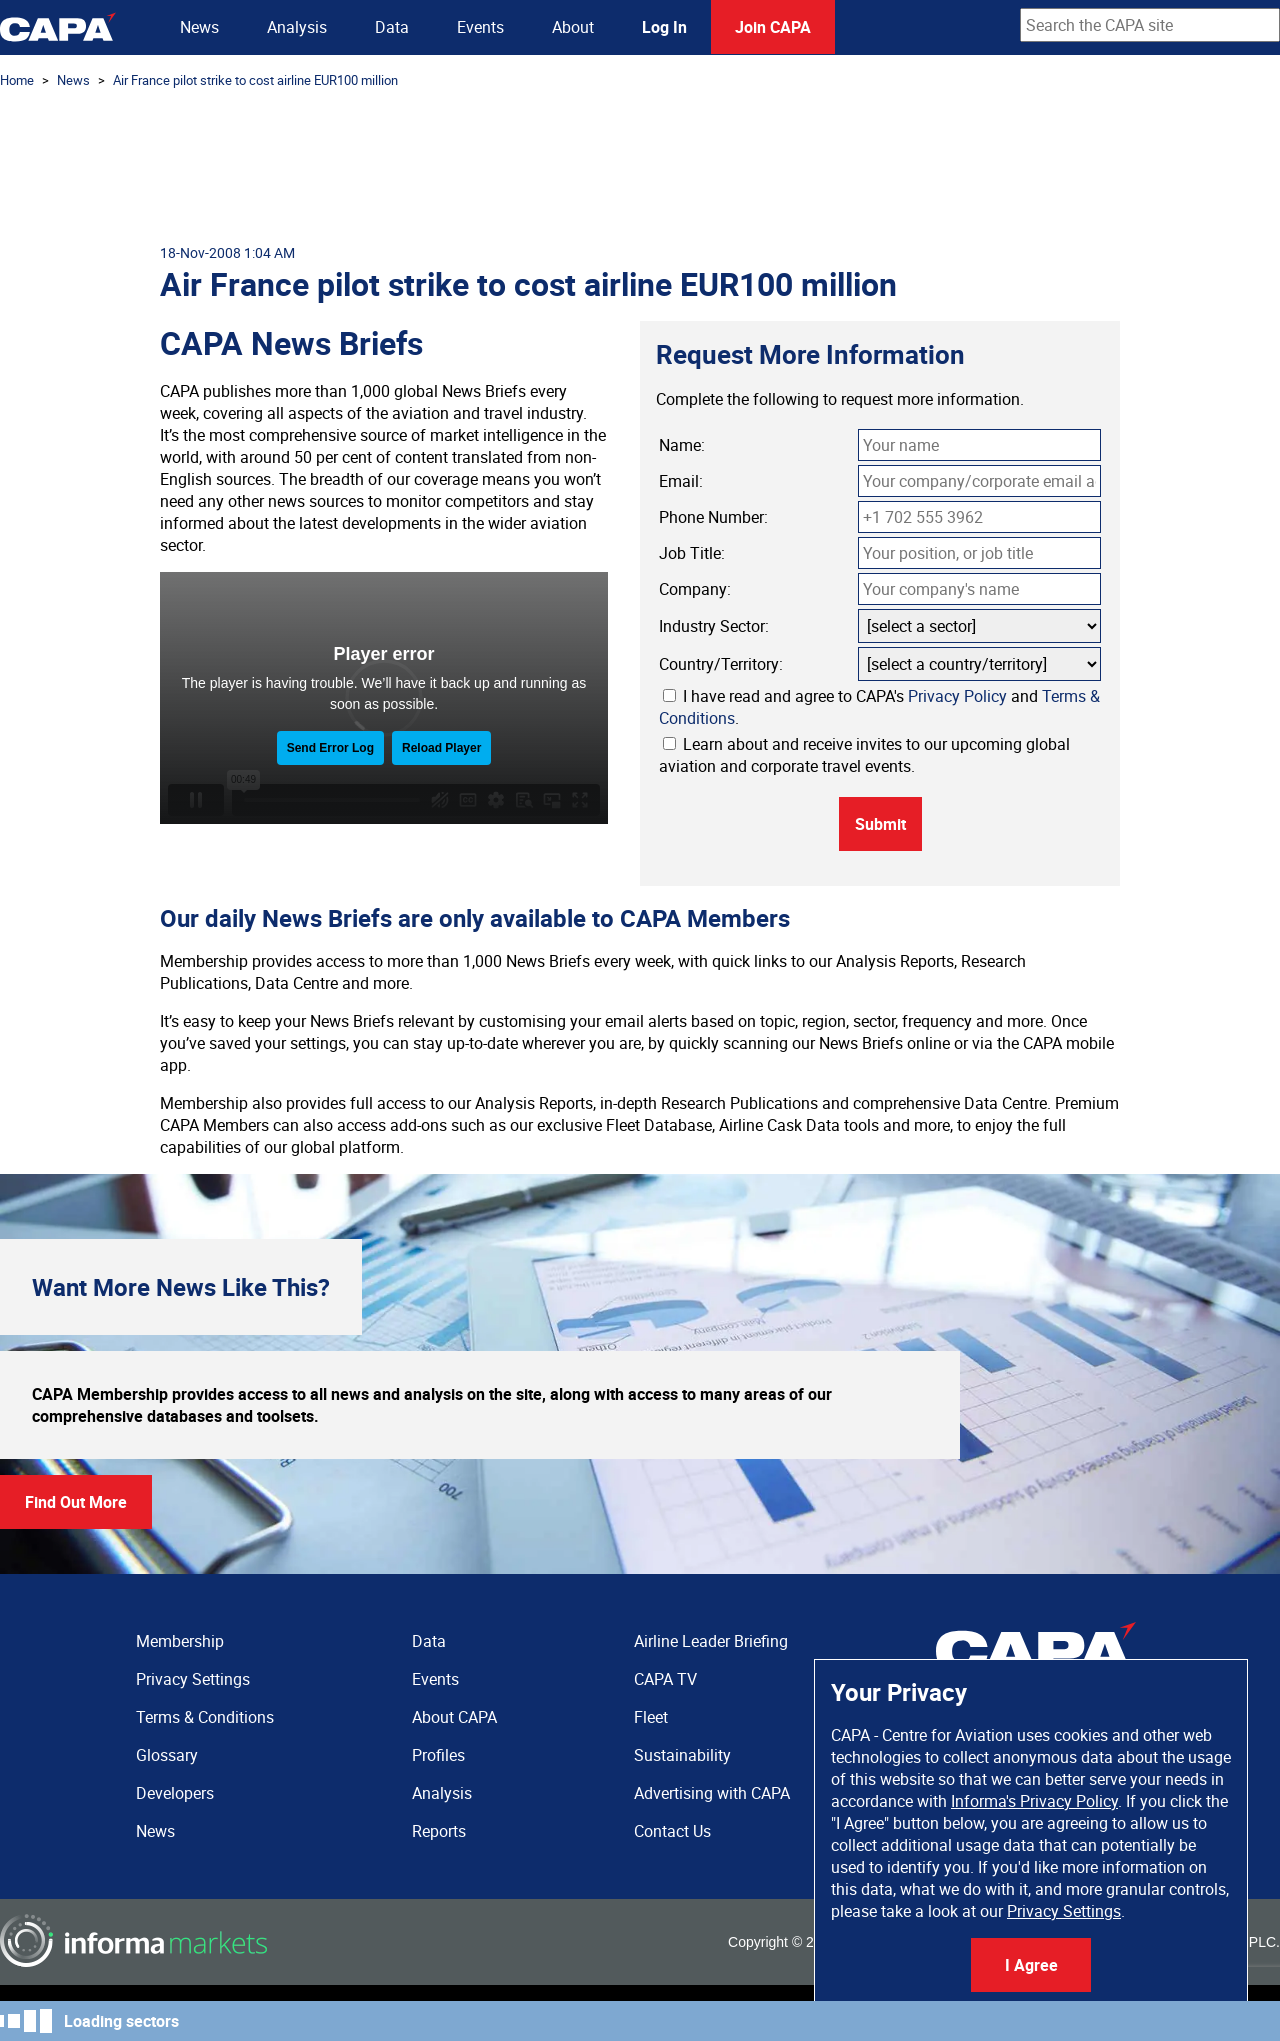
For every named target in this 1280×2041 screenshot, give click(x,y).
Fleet (651, 1717)
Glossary (167, 1755)
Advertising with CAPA (712, 1793)
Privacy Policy (957, 696)
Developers (175, 1793)
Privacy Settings (1064, 1911)
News (199, 27)
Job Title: (692, 553)
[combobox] (1150, 25)
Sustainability (682, 1755)
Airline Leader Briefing (711, 1641)
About (573, 27)
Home (17, 80)
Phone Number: (713, 517)
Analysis (297, 27)
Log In (664, 27)
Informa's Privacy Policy (1034, 1801)
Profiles (438, 1755)
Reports (439, 1831)
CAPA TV (665, 1679)
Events (480, 27)
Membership (180, 1641)
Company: (695, 589)
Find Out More (76, 1502)
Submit (880, 824)
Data (392, 27)
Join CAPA (773, 27)
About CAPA (454, 1717)
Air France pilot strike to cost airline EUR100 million (255, 80)
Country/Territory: (721, 664)
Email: (681, 481)
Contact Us (672, 1831)
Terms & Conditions (205, 1717)
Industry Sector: (714, 626)
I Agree (1031, 1965)
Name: (682, 445)
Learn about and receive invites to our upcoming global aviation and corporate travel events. (864, 755)
